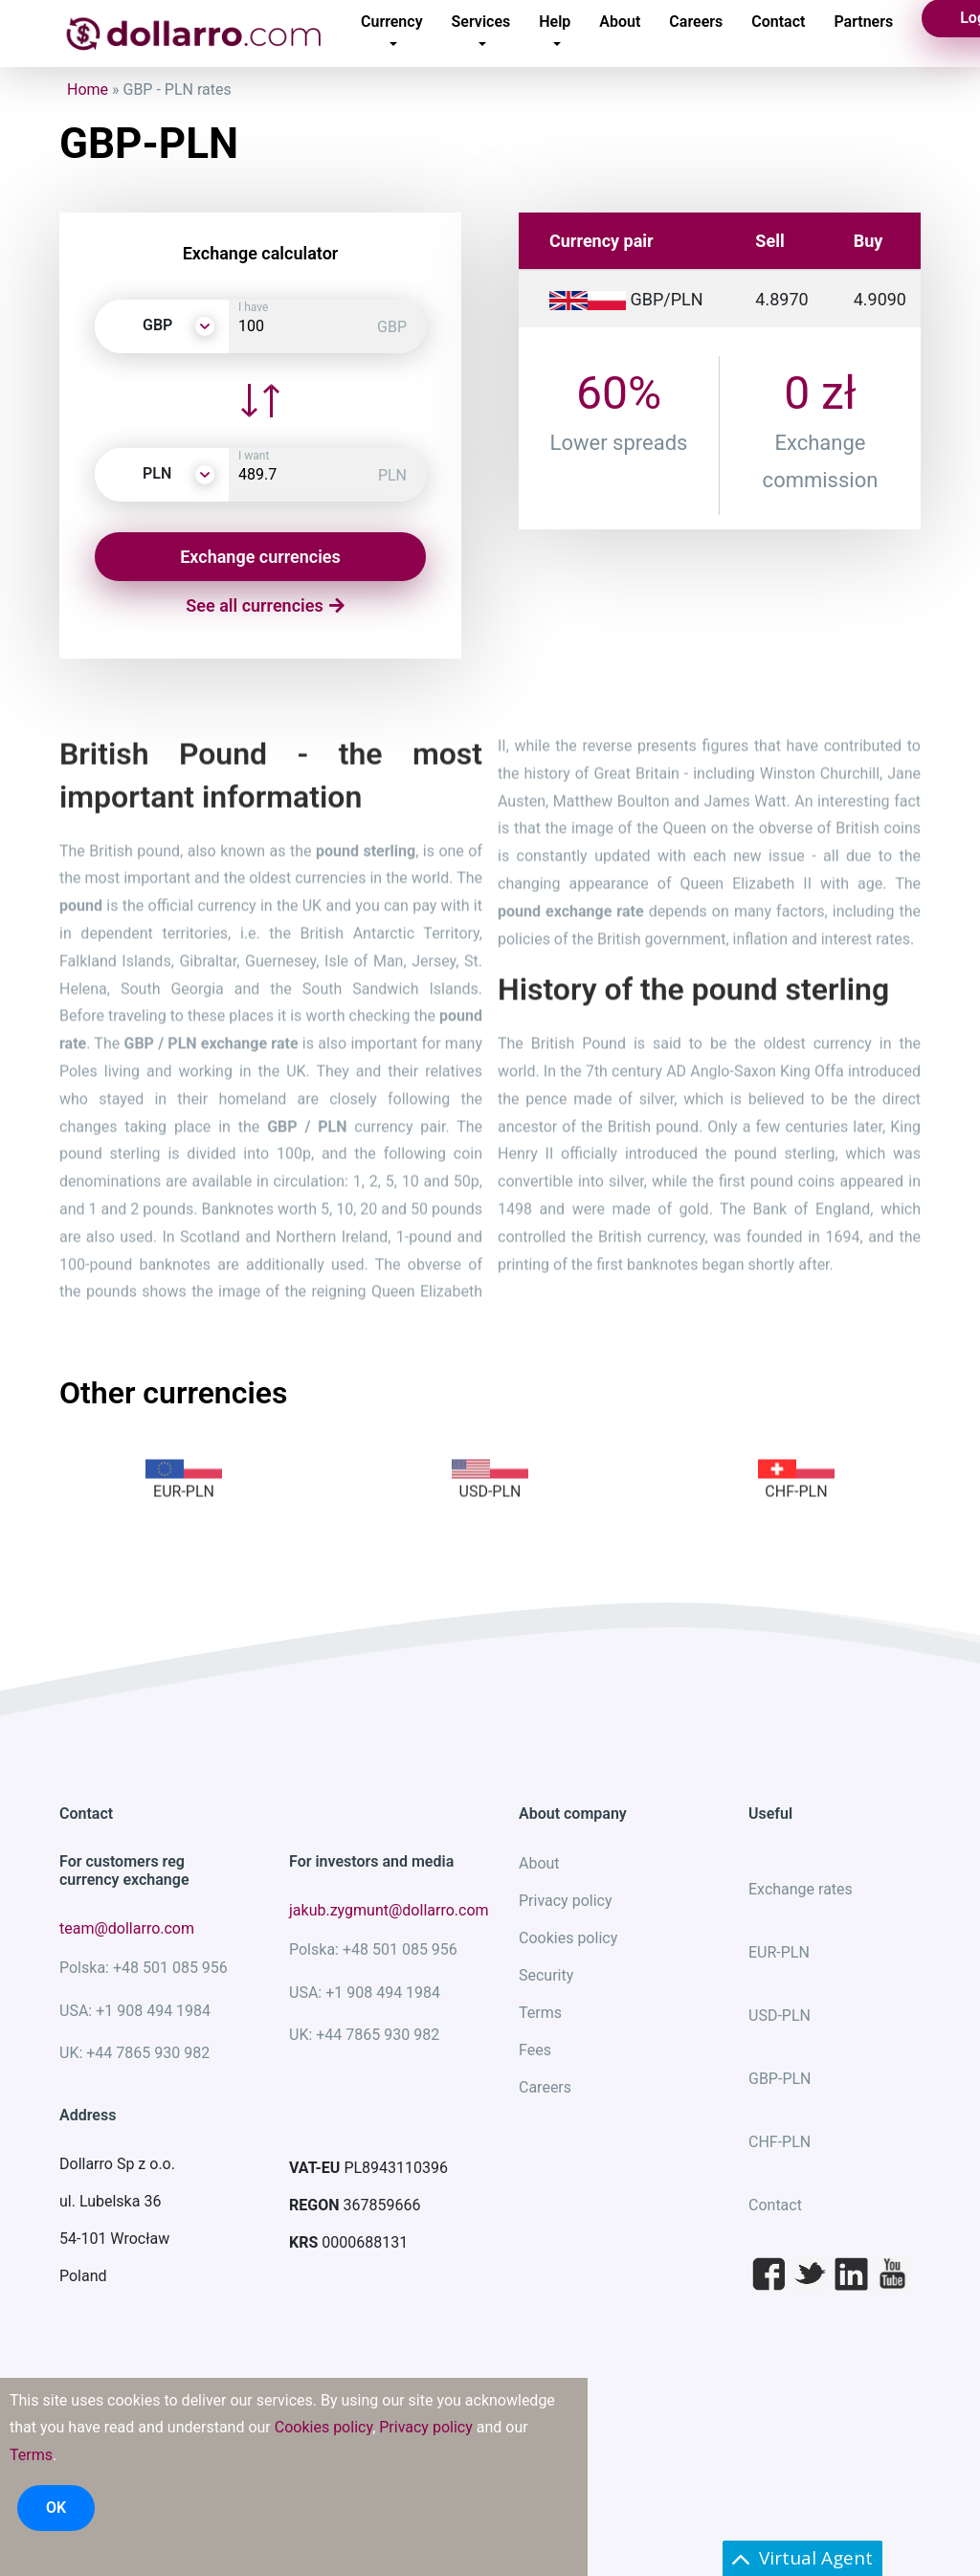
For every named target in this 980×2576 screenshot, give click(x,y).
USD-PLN (779, 2015)
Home (87, 89)
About (539, 1863)
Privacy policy (565, 1901)
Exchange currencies (260, 557)
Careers (545, 2087)
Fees (535, 2050)
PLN (392, 475)
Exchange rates (800, 1889)
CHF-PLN (779, 2142)
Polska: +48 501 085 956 (143, 1968)
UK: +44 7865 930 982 (134, 2053)
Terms (540, 2013)
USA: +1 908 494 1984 (135, 2011)
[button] (162, 326)
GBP (392, 327)
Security (546, 1975)
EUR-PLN (779, 1952)
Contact (775, 2205)
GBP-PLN (780, 2079)
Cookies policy (568, 1938)
